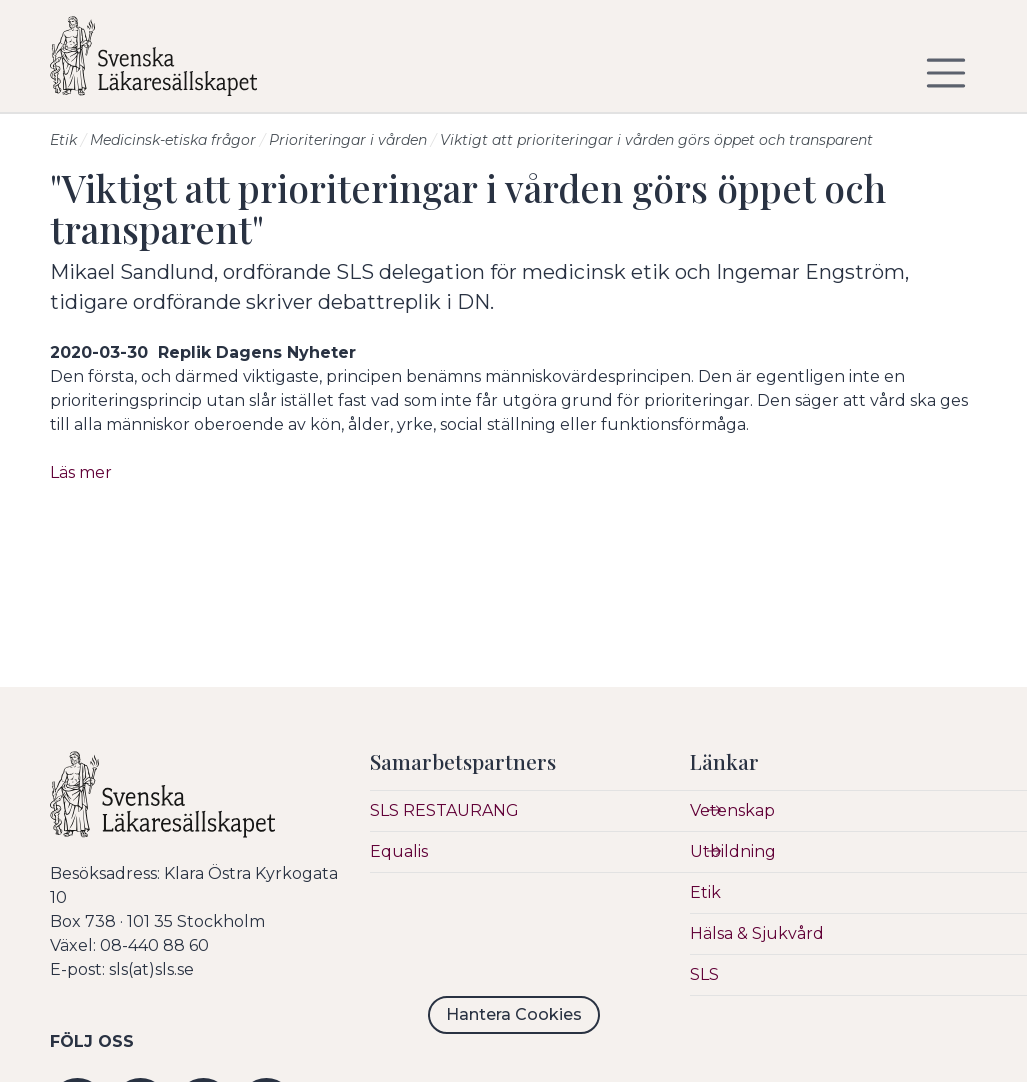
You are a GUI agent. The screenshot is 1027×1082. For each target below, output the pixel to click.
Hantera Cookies (514, 1014)
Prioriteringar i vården (348, 140)
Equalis (399, 851)
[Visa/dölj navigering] (946, 73)
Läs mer (81, 472)
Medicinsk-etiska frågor (173, 140)
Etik (63, 140)
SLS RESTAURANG (444, 810)
